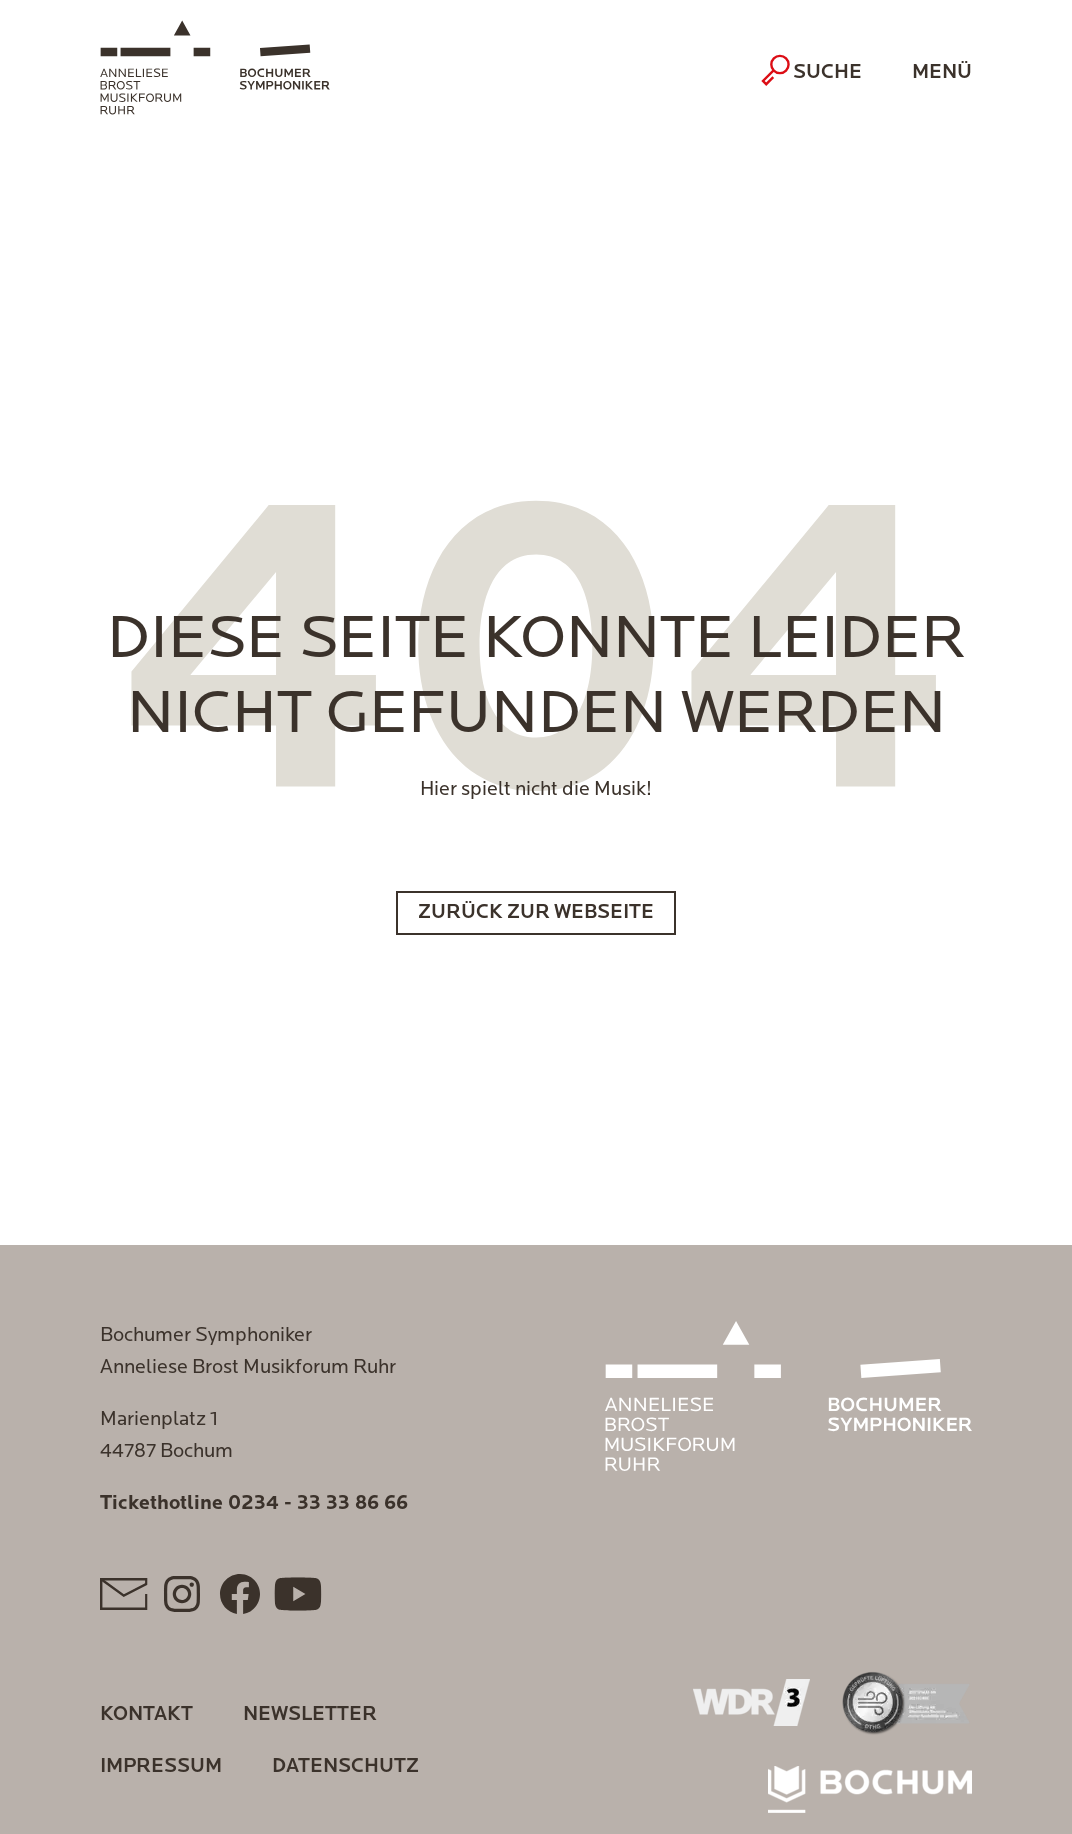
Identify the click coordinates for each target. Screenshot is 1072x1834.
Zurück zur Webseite (536, 913)
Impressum (161, 1767)
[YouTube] (298, 1594)
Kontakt (146, 1715)
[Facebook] (240, 1594)
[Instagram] (182, 1594)
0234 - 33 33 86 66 (318, 1504)
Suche (814, 70)
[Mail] (124, 1594)
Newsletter (310, 1715)
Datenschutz (345, 1767)
